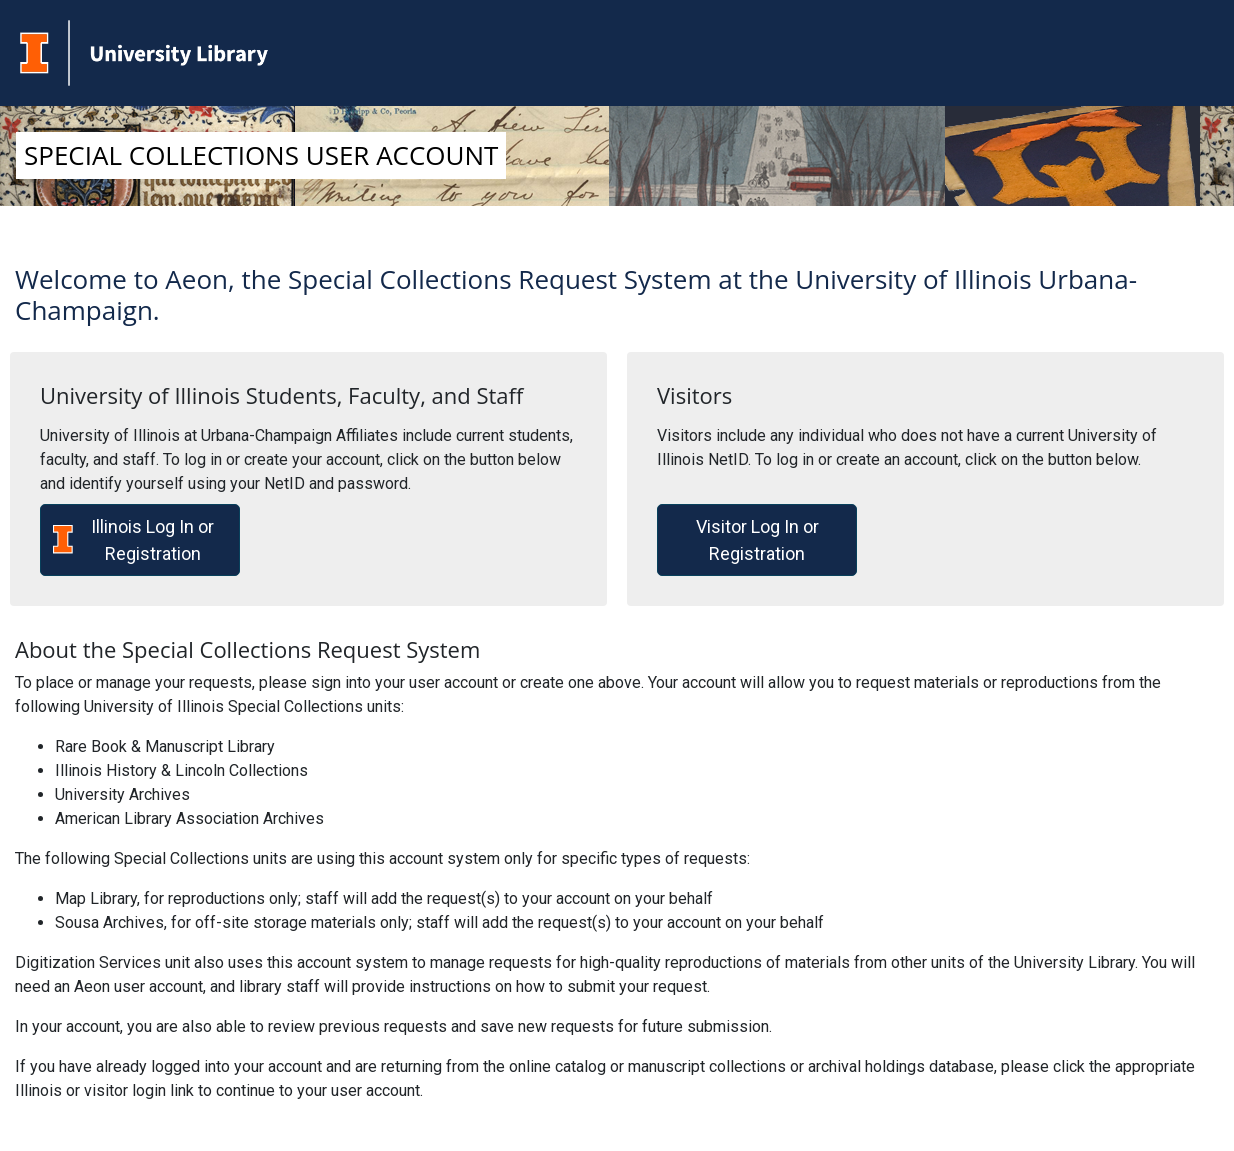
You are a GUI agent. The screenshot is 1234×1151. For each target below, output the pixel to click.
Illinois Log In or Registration (133, 540)
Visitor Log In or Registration (757, 540)
